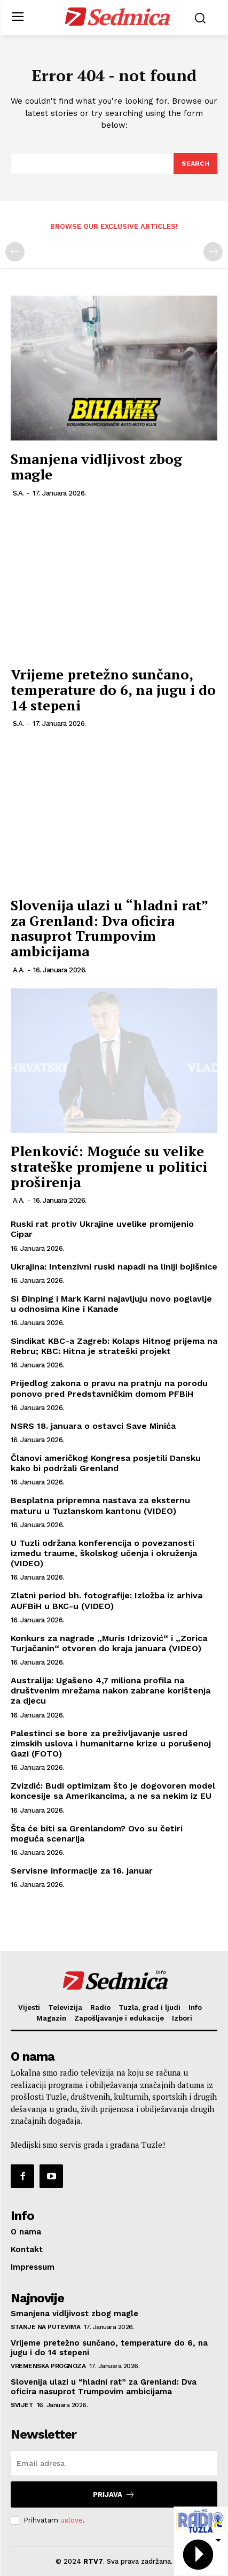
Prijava (114, 2494)
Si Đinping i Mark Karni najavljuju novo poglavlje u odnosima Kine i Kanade (111, 1304)
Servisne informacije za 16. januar (82, 1871)
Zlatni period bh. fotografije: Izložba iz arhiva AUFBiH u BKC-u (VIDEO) (106, 1600)
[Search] (195, 163)
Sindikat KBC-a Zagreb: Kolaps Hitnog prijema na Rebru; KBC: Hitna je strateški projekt (114, 1346)
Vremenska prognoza (48, 2366)
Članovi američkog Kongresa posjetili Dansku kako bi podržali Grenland (106, 1463)
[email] (114, 2463)
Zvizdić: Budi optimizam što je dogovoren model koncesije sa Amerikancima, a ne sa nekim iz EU (113, 1791)
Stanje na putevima (45, 2327)
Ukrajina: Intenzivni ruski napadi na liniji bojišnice (114, 1267)
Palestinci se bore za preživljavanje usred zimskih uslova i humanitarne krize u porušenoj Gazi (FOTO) (111, 1743)
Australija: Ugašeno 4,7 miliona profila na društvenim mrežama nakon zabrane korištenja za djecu (110, 1690)
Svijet (22, 2405)
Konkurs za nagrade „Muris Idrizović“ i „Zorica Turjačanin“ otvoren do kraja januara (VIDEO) (109, 1643)
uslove (71, 2520)
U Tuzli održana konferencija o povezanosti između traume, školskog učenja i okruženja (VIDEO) (104, 1553)
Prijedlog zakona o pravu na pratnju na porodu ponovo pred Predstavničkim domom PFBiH (109, 1388)
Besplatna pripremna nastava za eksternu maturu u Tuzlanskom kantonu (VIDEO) (100, 1505)
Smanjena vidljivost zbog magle (96, 466)
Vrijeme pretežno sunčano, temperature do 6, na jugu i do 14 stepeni (113, 689)
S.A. (18, 493)
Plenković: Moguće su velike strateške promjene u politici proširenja (109, 1166)
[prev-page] (15, 251)
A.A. (19, 970)
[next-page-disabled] (213, 251)
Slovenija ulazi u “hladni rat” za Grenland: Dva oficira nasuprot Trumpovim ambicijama (109, 928)
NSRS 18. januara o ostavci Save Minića (93, 1426)
